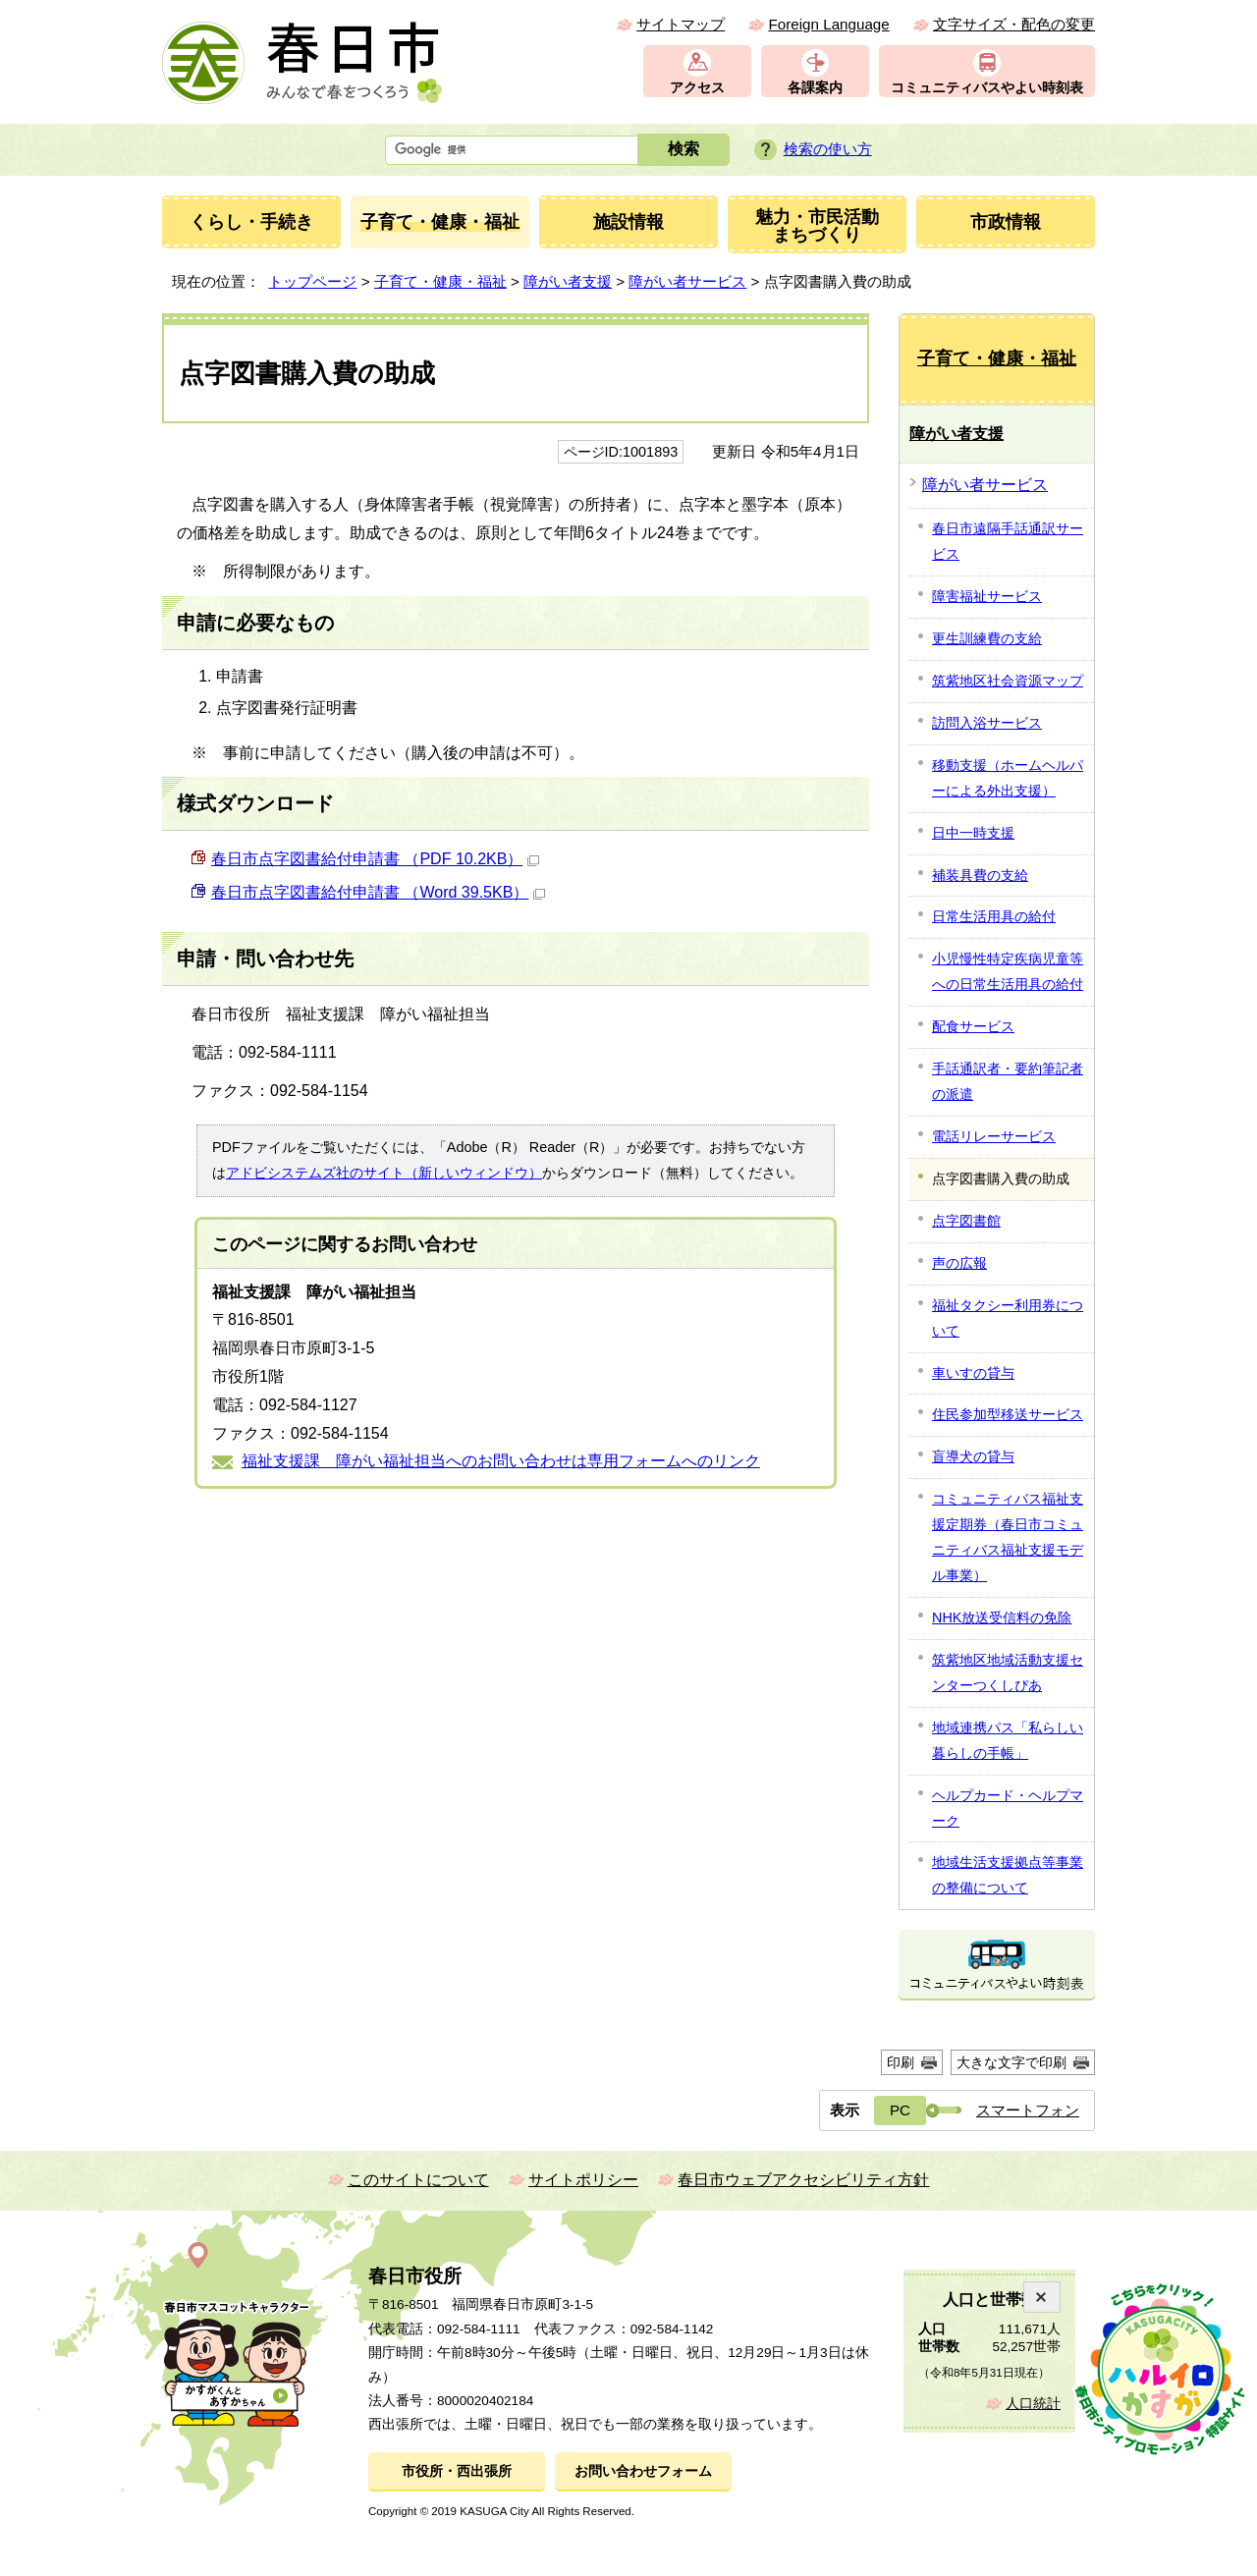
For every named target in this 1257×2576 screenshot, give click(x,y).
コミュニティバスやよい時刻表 (987, 88)
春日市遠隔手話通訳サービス (1007, 541)
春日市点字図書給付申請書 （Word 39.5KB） (378, 892)
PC (900, 2110)
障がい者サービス (687, 281)
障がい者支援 (567, 281)
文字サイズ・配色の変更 (1014, 24)
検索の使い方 (828, 148)
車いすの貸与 (973, 1373)
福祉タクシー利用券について (1007, 1318)
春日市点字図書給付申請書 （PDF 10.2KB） (375, 858)
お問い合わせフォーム (643, 2471)
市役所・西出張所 (457, 2471)
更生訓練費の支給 (987, 638)
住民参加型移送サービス (1007, 1414)
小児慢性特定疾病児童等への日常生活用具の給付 (1007, 971)
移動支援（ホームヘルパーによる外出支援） (1007, 777)
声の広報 (959, 1263)
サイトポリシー (583, 2179)
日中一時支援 (973, 833)
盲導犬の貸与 (973, 1456)
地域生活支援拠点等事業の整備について (1007, 1874)
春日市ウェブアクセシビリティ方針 (803, 2179)
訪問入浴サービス (987, 723)
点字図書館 (966, 1221)
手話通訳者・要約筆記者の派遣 (1007, 1081)
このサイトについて (418, 2179)
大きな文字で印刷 (1011, 2062)
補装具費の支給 (980, 875)
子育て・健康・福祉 (440, 281)
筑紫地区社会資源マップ (1007, 680)
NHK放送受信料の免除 (1001, 1617)
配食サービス (973, 1026)
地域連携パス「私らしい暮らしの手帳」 (1007, 1740)
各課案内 (815, 88)
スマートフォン (1027, 2110)
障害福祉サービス (987, 596)
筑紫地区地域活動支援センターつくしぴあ (1007, 1672)
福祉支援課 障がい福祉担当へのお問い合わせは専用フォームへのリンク (501, 1460)
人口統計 (1033, 2403)
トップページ (312, 281)
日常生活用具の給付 (994, 916)
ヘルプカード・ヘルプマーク (1007, 1808)
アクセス (697, 88)
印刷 (900, 2062)
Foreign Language (828, 24)
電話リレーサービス (994, 1136)
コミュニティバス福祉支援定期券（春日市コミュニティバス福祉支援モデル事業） (1007, 1537)
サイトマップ (680, 24)
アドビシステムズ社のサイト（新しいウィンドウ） (384, 1172)
